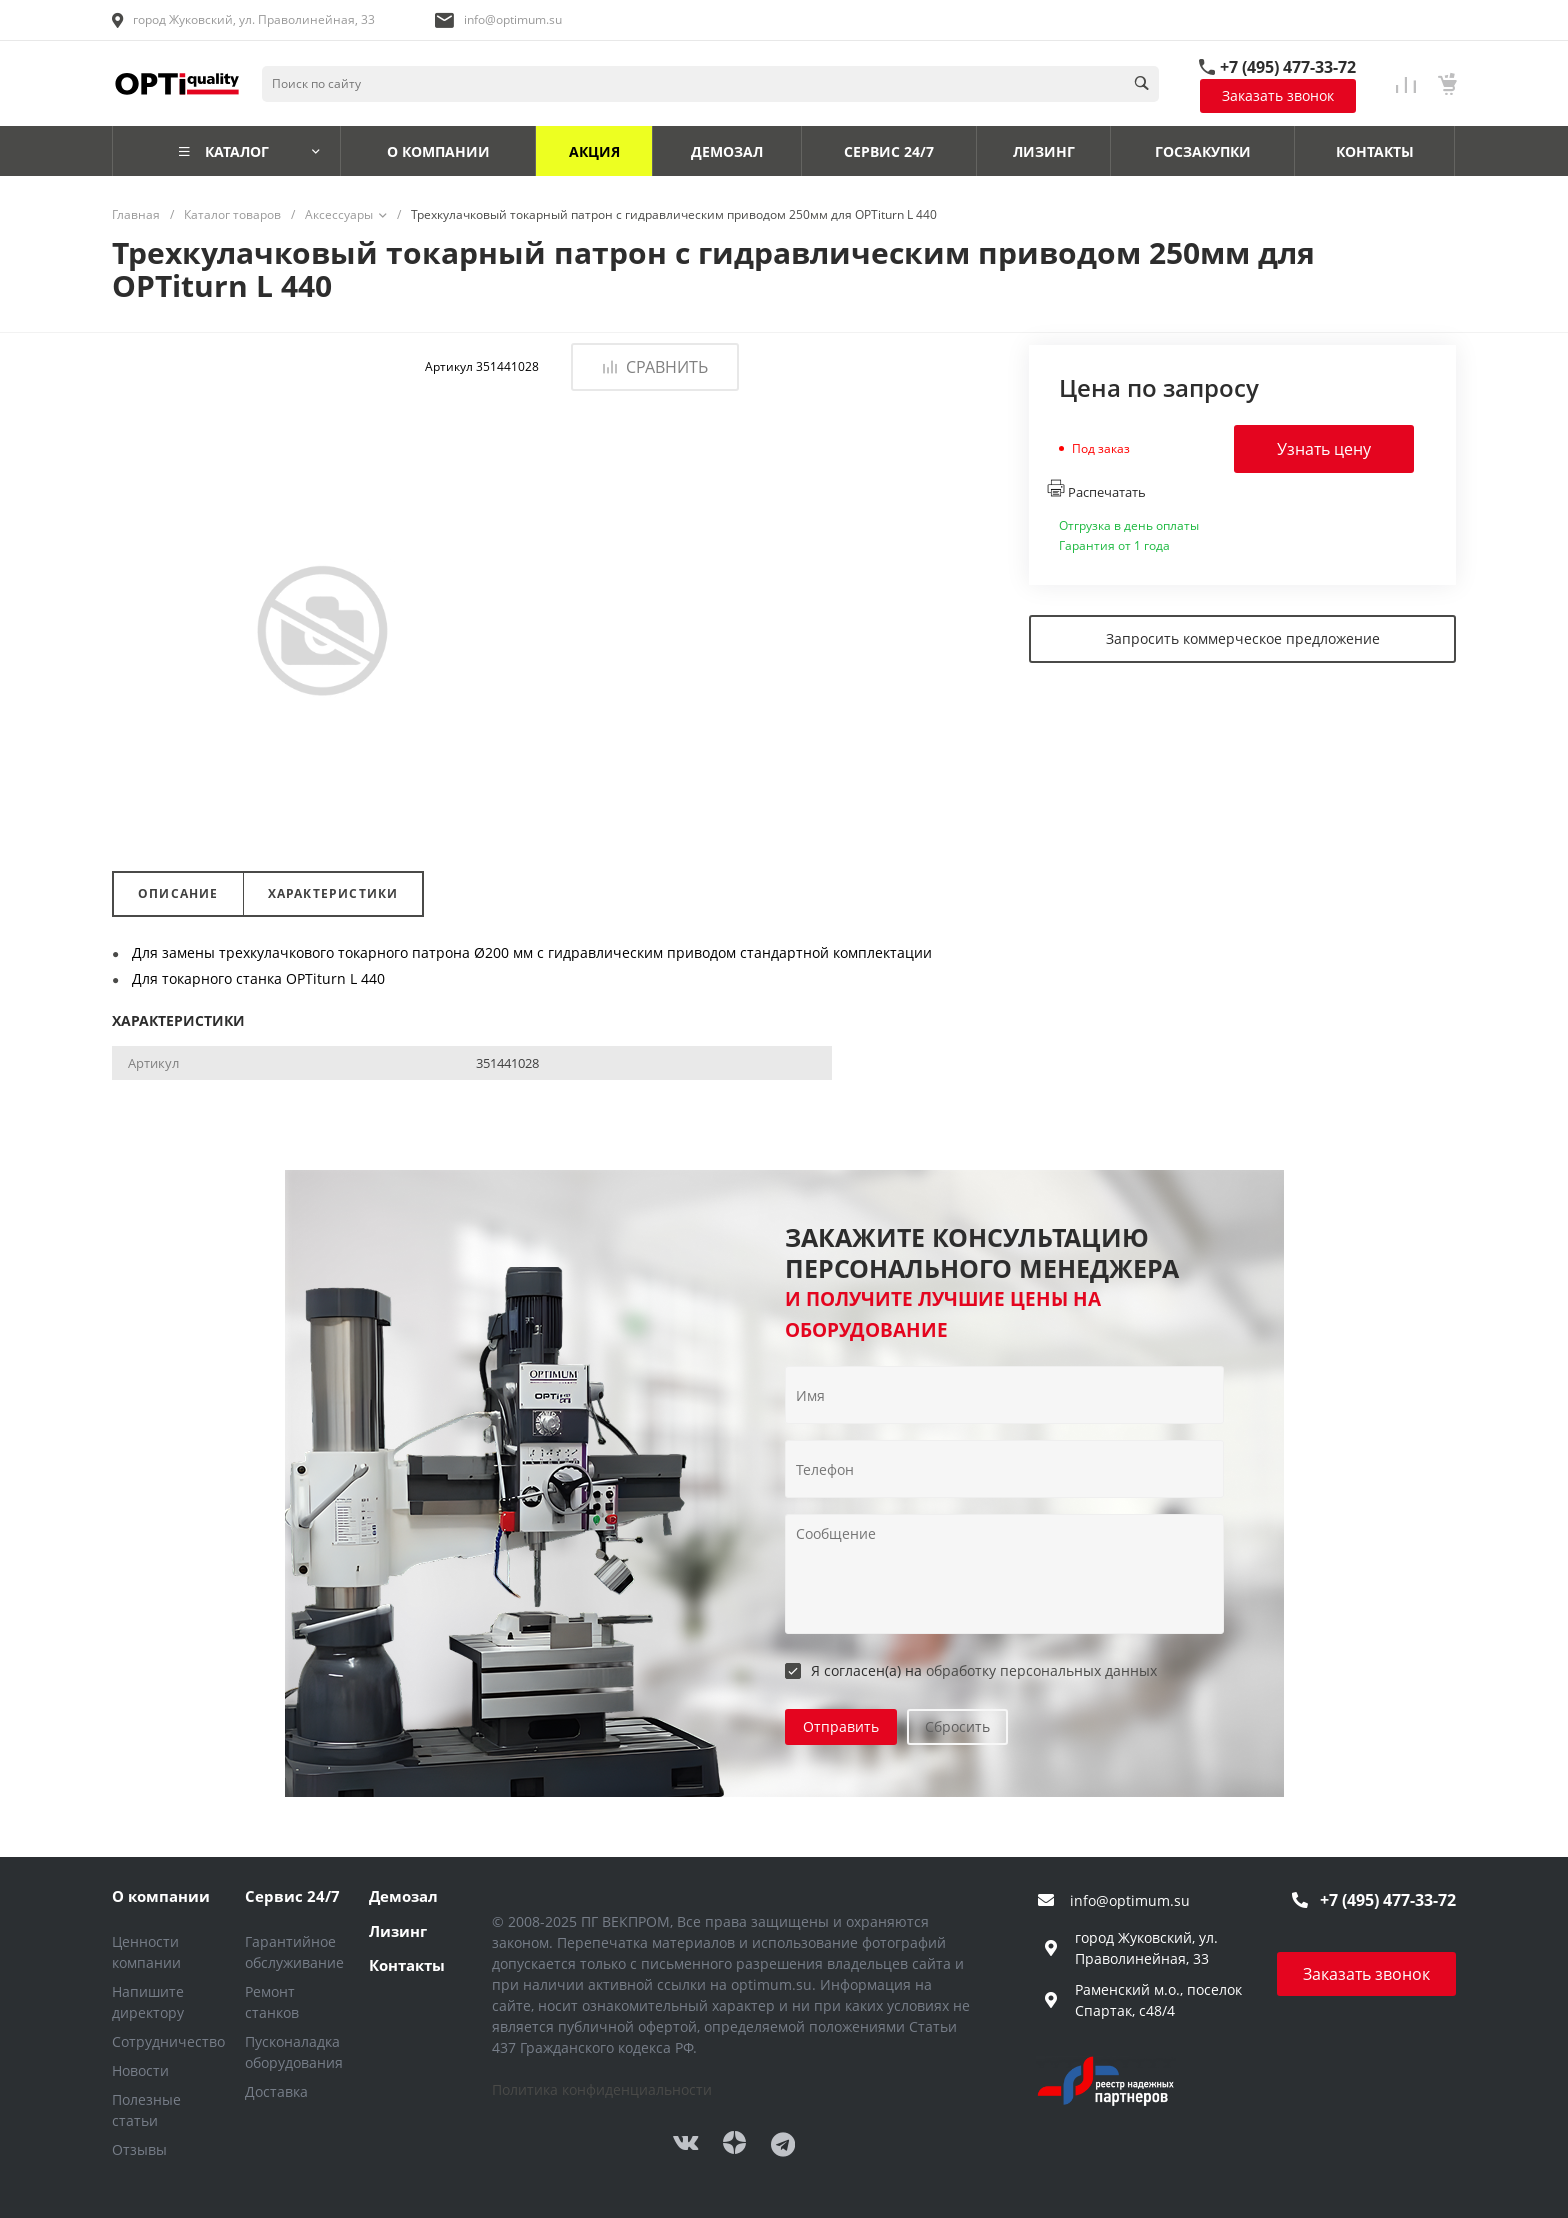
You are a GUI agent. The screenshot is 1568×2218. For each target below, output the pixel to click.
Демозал (403, 1896)
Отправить (841, 1726)
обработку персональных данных (1041, 1670)
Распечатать (1096, 490)
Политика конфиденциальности (602, 2089)
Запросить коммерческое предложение (1243, 638)
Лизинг (398, 1931)
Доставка (276, 2091)
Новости (140, 2070)
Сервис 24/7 (292, 1896)
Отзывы (139, 2149)
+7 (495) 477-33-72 (1288, 67)
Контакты (407, 1965)
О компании (161, 1896)
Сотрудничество (168, 2041)
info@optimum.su (513, 19)
